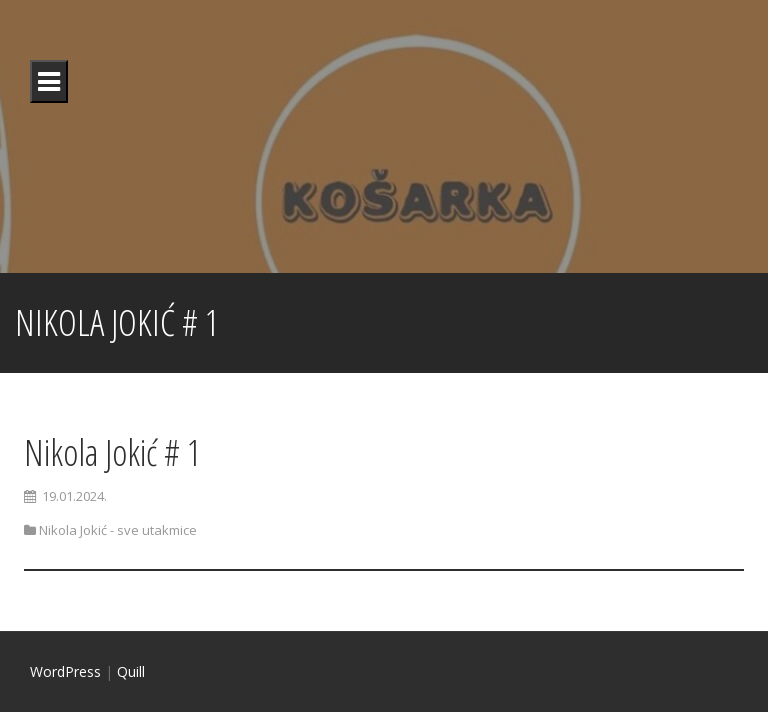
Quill (131, 671)
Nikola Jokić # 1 (112, 452)
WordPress (65, 671)
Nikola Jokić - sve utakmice (118, 530)
